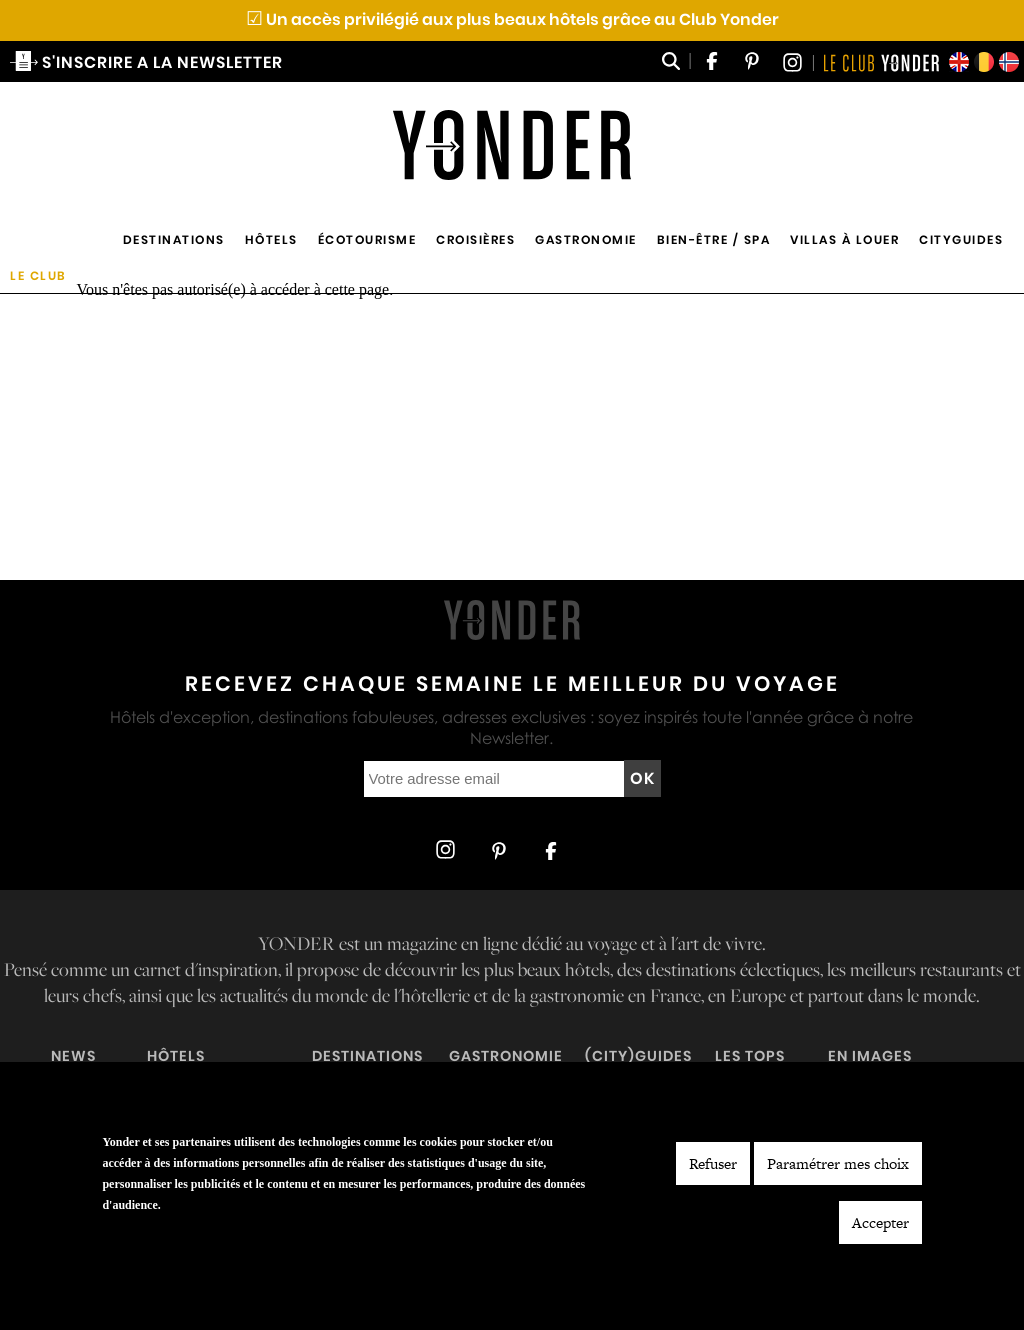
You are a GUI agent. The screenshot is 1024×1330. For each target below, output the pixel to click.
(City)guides (638, 1056)
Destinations (174, 239)
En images (870, 1056)
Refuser (713, 1163)
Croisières (475, 239)
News (73, 1056)
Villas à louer (844, 239)
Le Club (38, 275)
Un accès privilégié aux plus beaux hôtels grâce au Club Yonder (512, 19)
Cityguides (961, 239)
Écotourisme (367, 239)
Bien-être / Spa (714, 239)
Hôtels (271, 239)
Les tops (750, 1056)
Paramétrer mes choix (838, 1163)
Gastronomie (586, 239)
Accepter (880, 1222)
